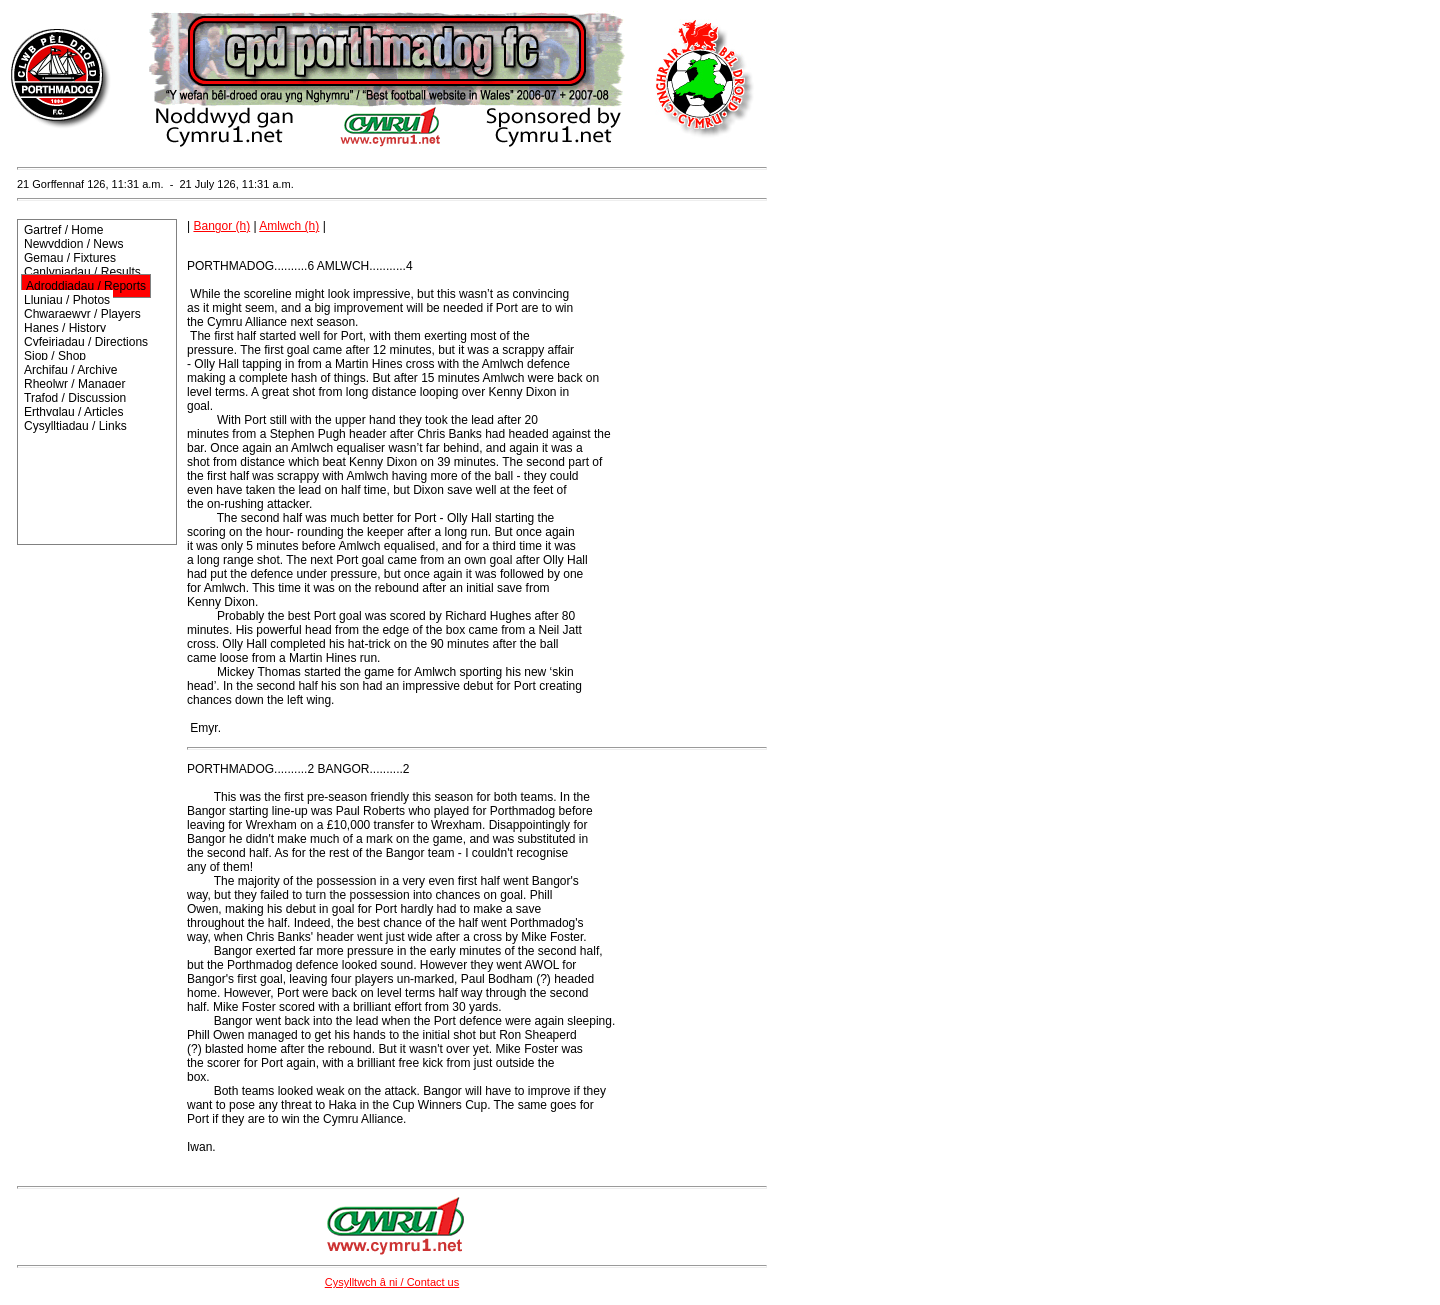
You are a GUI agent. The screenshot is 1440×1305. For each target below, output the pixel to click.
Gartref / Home (63, 230)
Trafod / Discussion (75, 398)
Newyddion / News (73, 244)
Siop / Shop (55, 356)
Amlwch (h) (289, 226)
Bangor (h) (221, 226)
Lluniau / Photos (67, 300)
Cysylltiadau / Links (75, 426)
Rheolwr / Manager (74, 384)
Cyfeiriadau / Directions (86, 342)
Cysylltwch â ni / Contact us (392, 1282)
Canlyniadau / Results (82, 272)
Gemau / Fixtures (70, 258)
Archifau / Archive (70, 370)
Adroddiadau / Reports (86, 286)
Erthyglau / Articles (73, 412)
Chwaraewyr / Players (82, 314)
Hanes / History (65, 328)
